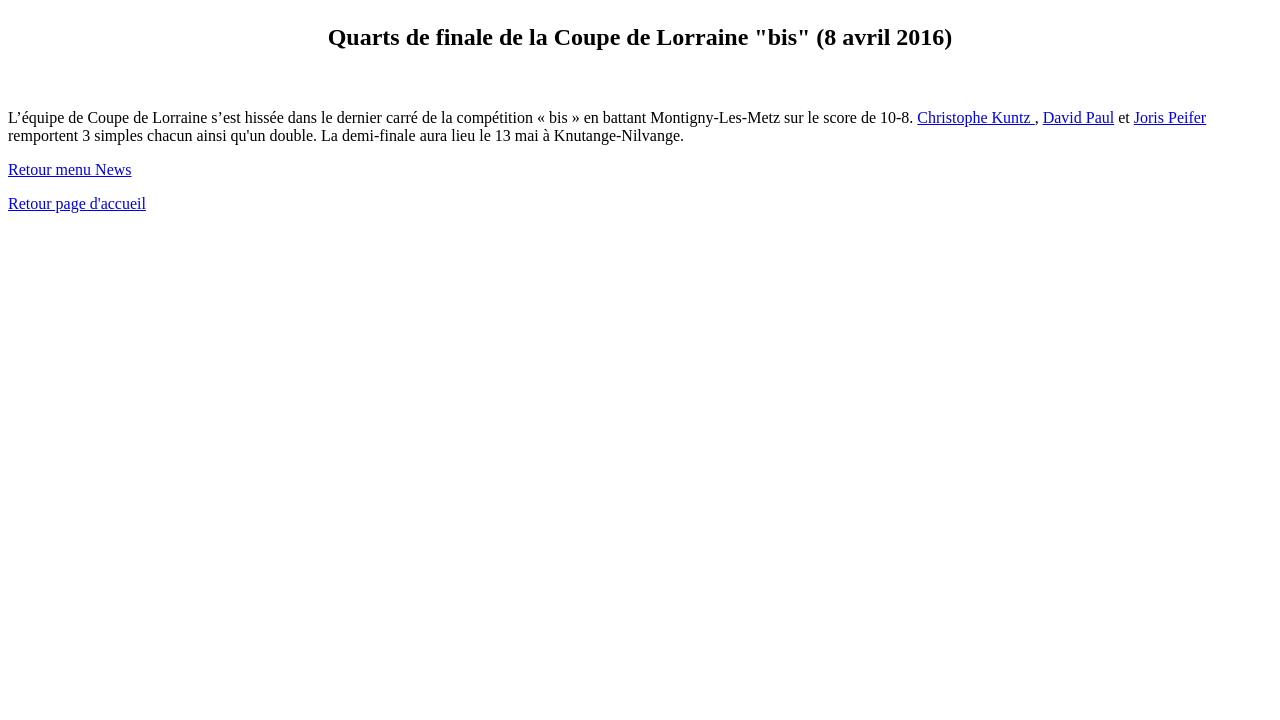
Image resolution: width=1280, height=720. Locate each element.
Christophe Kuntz (975, 117)
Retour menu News (70, 169)
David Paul (1079, 117)
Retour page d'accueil (77, 203)
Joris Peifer (1170, 117)
